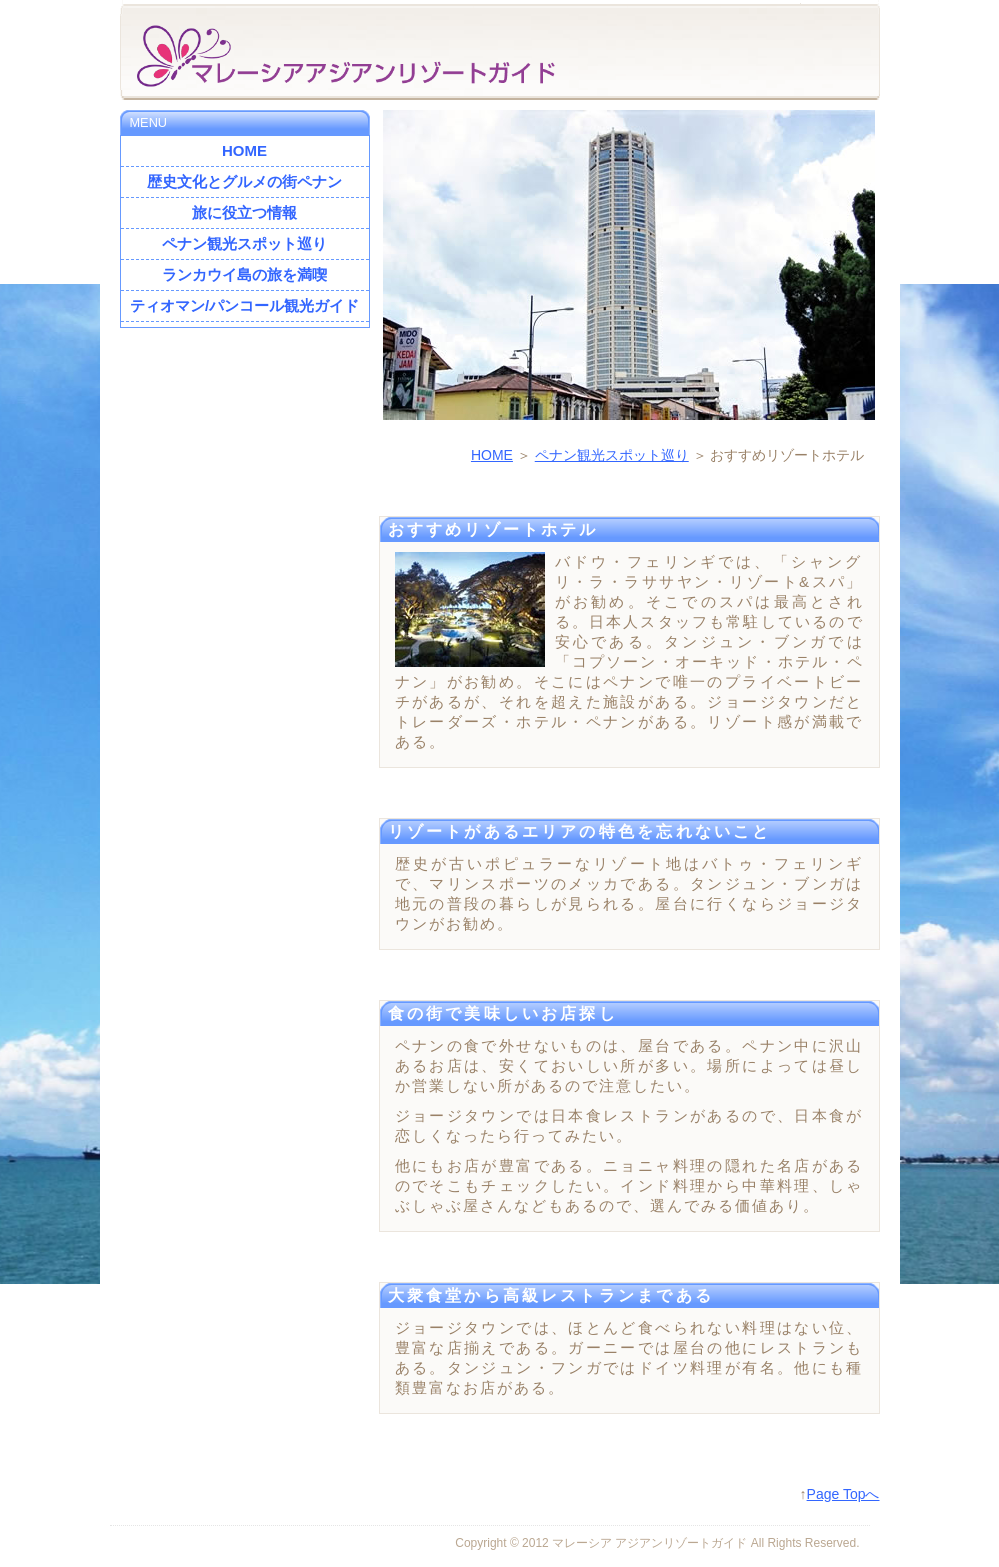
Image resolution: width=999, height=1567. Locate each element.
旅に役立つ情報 (244, 212)
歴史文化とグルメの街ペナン (244, 181)
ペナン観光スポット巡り (612, 455)
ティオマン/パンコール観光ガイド (244, 305)
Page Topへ (843, 1494)
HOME (492, 455)
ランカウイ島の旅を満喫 (244, 274)
